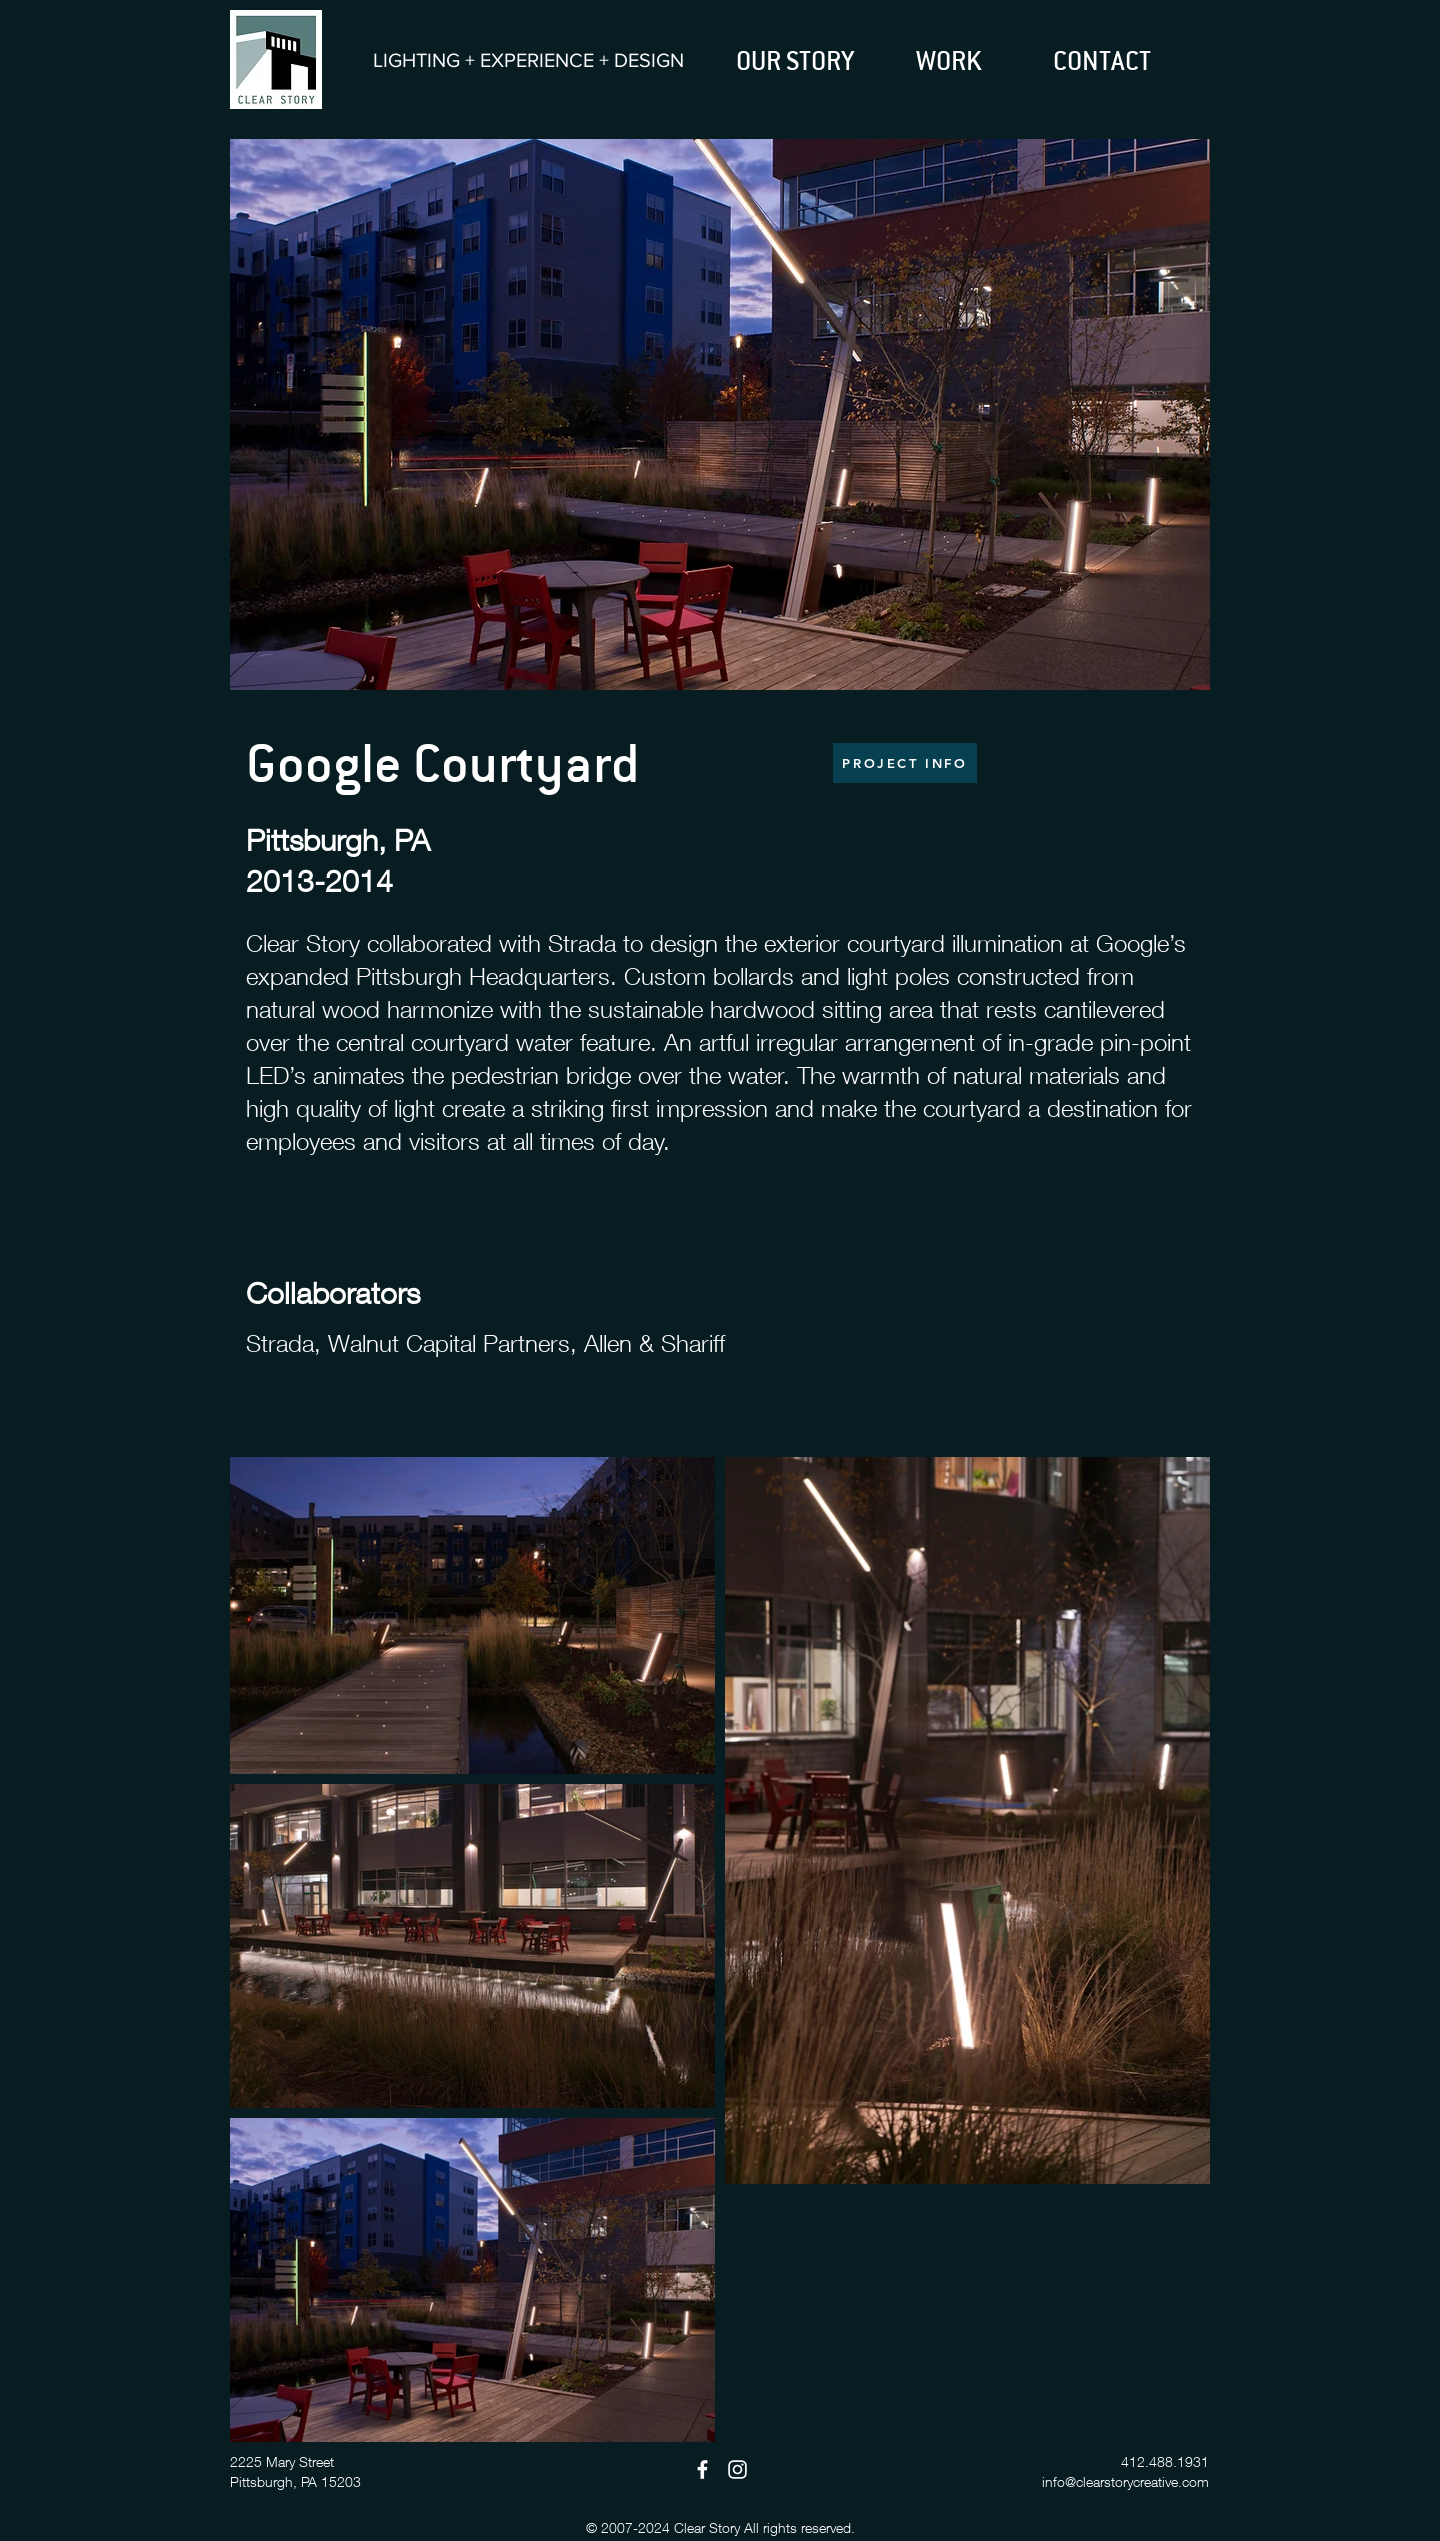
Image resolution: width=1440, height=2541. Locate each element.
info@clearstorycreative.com (1125, 2481)
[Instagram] (737, 2469)
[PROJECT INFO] (905, 763)
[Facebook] (702, 2469)
